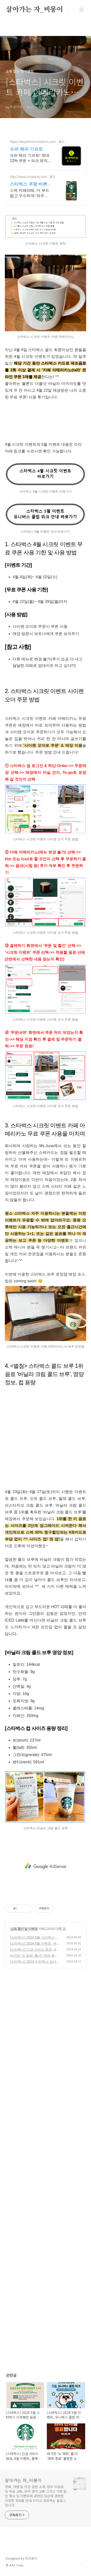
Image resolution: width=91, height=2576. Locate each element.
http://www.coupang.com (28, 177)
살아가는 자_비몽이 (34, 9)
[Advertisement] (45, 1436)
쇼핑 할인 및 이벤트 (24, 1929)
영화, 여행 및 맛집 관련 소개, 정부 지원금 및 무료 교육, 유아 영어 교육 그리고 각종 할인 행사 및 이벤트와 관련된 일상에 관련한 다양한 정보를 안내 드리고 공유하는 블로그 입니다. (35, 2495)
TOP (81, 2560)
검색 (70, 9)
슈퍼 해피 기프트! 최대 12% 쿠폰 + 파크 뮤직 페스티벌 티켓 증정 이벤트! (29, 158)
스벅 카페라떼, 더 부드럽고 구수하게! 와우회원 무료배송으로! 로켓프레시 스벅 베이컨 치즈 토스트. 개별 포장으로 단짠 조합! (29, 193)
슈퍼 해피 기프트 (26, 149)
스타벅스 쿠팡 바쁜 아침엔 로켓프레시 (28, 184)
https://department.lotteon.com (33, 142)
